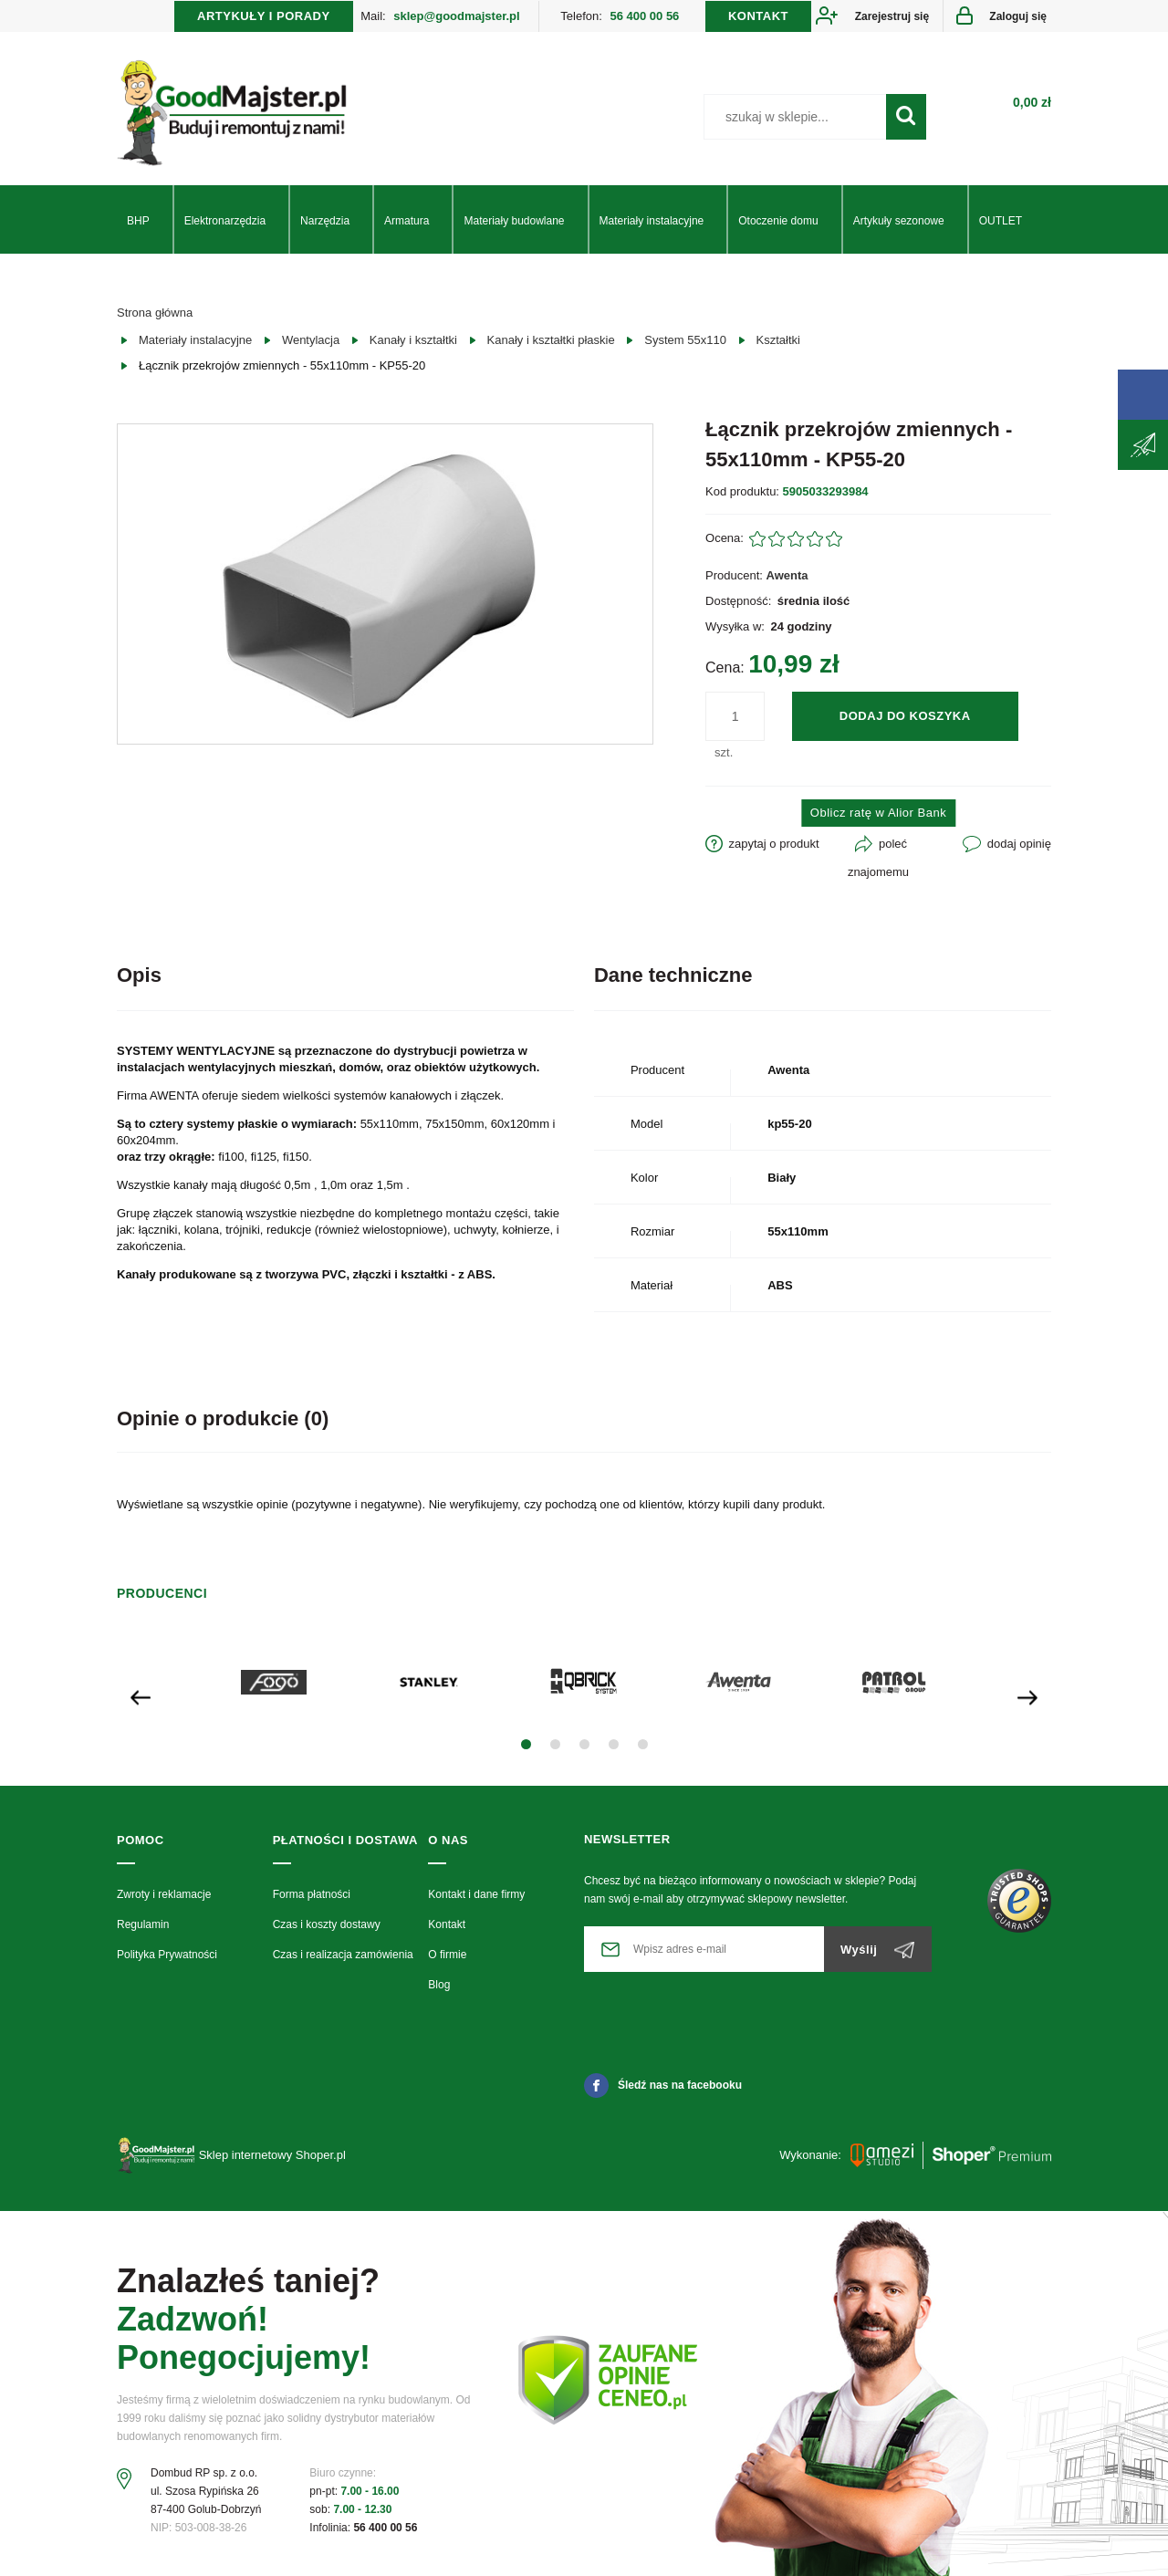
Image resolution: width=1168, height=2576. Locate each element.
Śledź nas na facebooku (663, 2085)
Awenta (787, 575)
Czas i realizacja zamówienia (343, 1954)
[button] (526, 1744)
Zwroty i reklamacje (164, 1894)
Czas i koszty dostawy (327, 1924)
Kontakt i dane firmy (476, 1894)
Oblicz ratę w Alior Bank (878, 812)
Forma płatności (311, 1894)
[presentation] (140, 1696)
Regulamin (143, 1924)
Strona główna (155, 312)
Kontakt (446, 1924)
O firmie (447, 1954)
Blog (439, 1984)
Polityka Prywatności (167, 1954)
